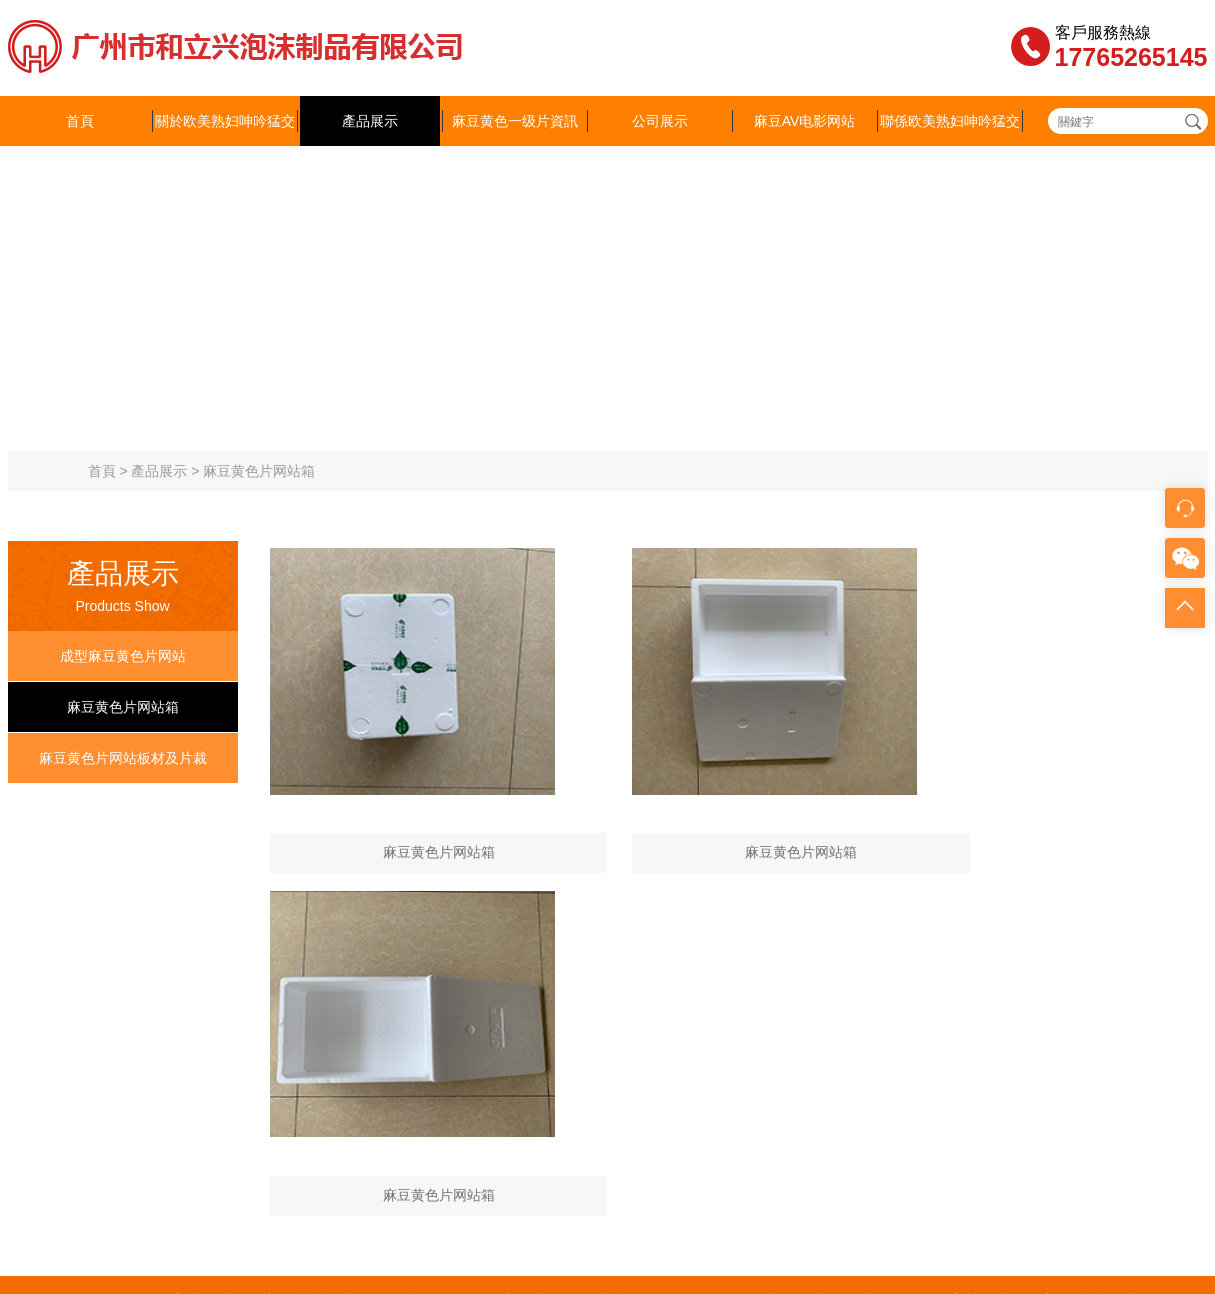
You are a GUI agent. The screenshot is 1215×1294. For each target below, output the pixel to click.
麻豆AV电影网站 (805, 121)
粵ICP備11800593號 (970, 1053)
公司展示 (660, 121)
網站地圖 (28, 1246)
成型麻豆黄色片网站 (123, 656)
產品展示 (370, 121)
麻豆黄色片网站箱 (259, 471)
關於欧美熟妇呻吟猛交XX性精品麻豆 (225, 146)
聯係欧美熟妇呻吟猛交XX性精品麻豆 (950, 146)
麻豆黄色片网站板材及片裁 (123, 758)
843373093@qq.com (515, 1113)
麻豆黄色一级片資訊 (515, 121)
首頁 (80, 121)
